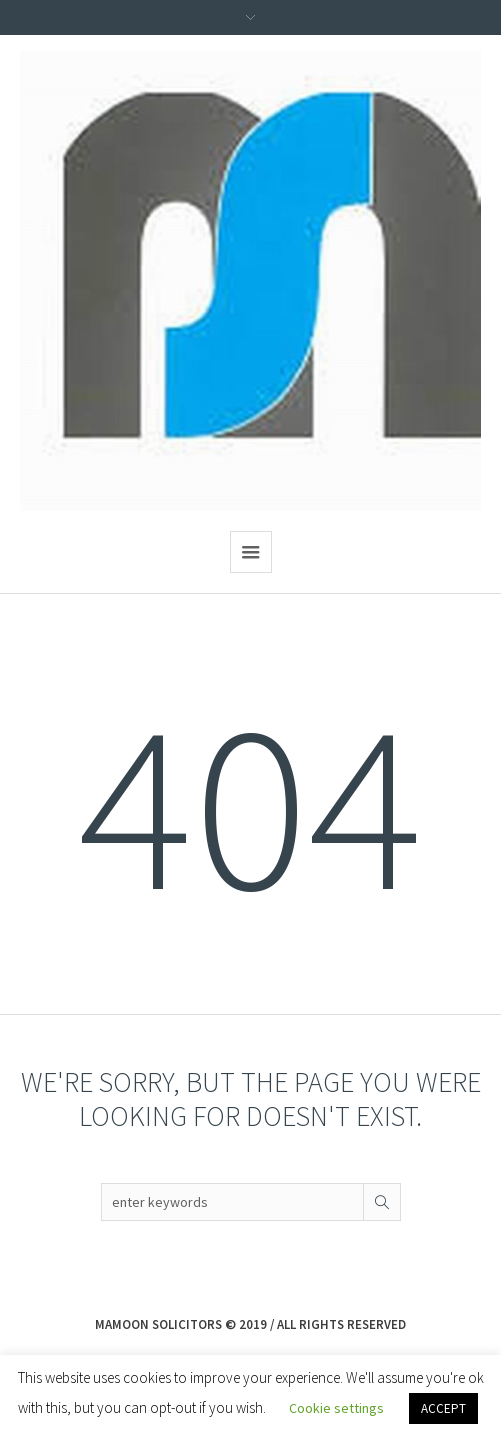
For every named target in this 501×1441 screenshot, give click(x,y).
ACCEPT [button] (443, 1408)
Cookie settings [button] (336, 1408)
